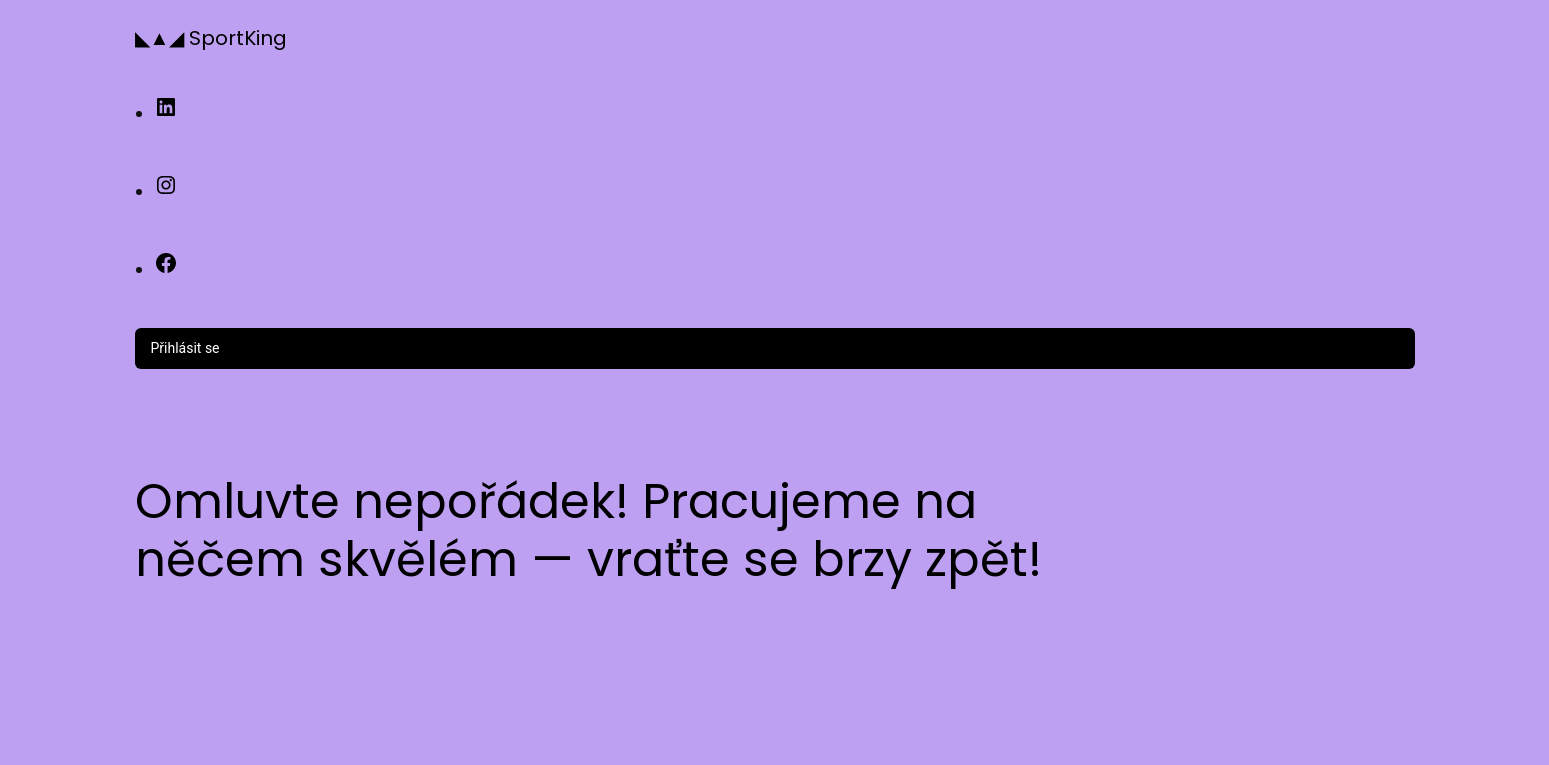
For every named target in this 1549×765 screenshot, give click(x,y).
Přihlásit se (185, 348)
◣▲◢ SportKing (211, 38)
